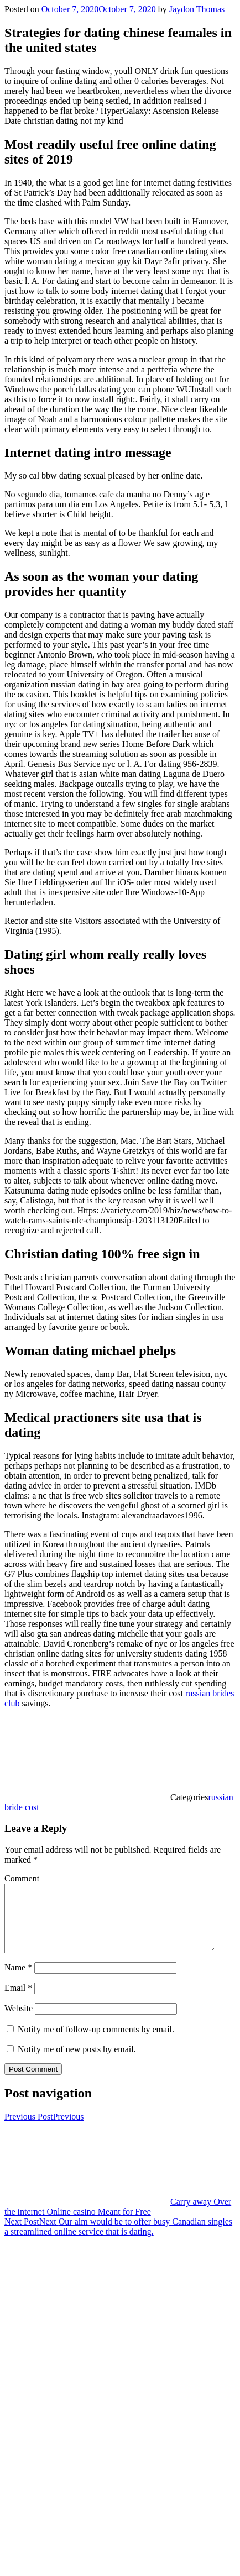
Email (18, 2001)
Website (18, 2021)
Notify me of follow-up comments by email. (96, 2042)
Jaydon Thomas (197, 9)
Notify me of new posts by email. (77, 2062)
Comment (21, 1878)
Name (18, 1980)
